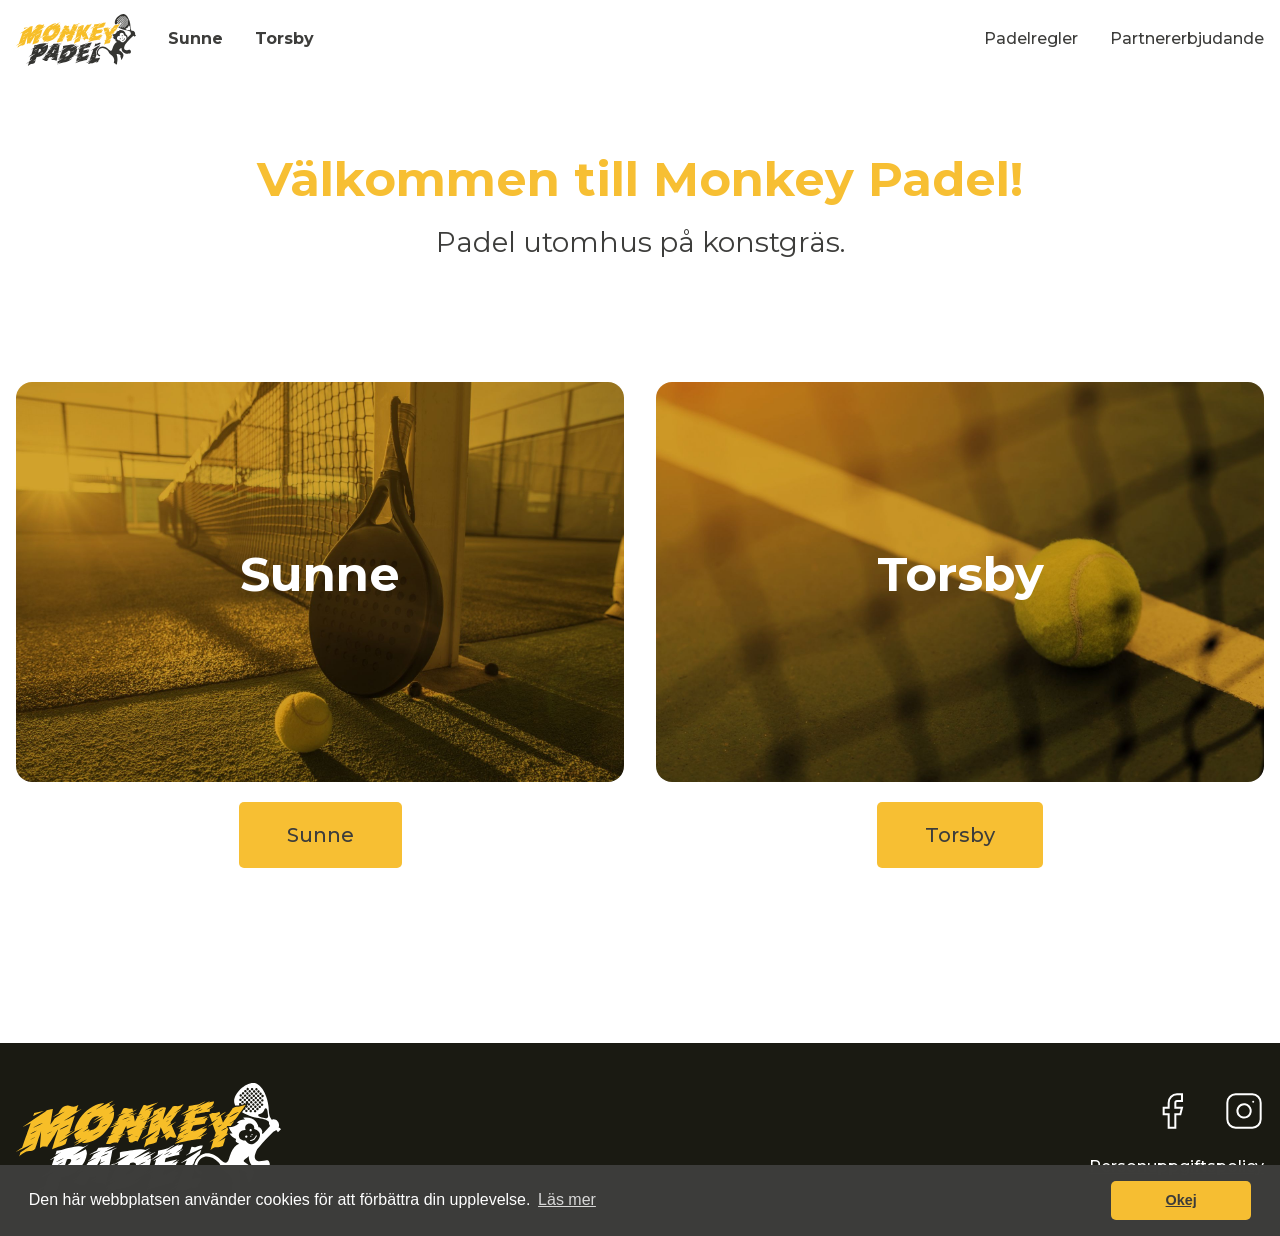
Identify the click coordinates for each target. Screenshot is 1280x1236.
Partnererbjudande (1187, 38)
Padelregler (1031, 38)
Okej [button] (1181, 1200)
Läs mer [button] (567, 1199)
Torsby (284, 38)
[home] (76, 40)
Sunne (195, 38)
